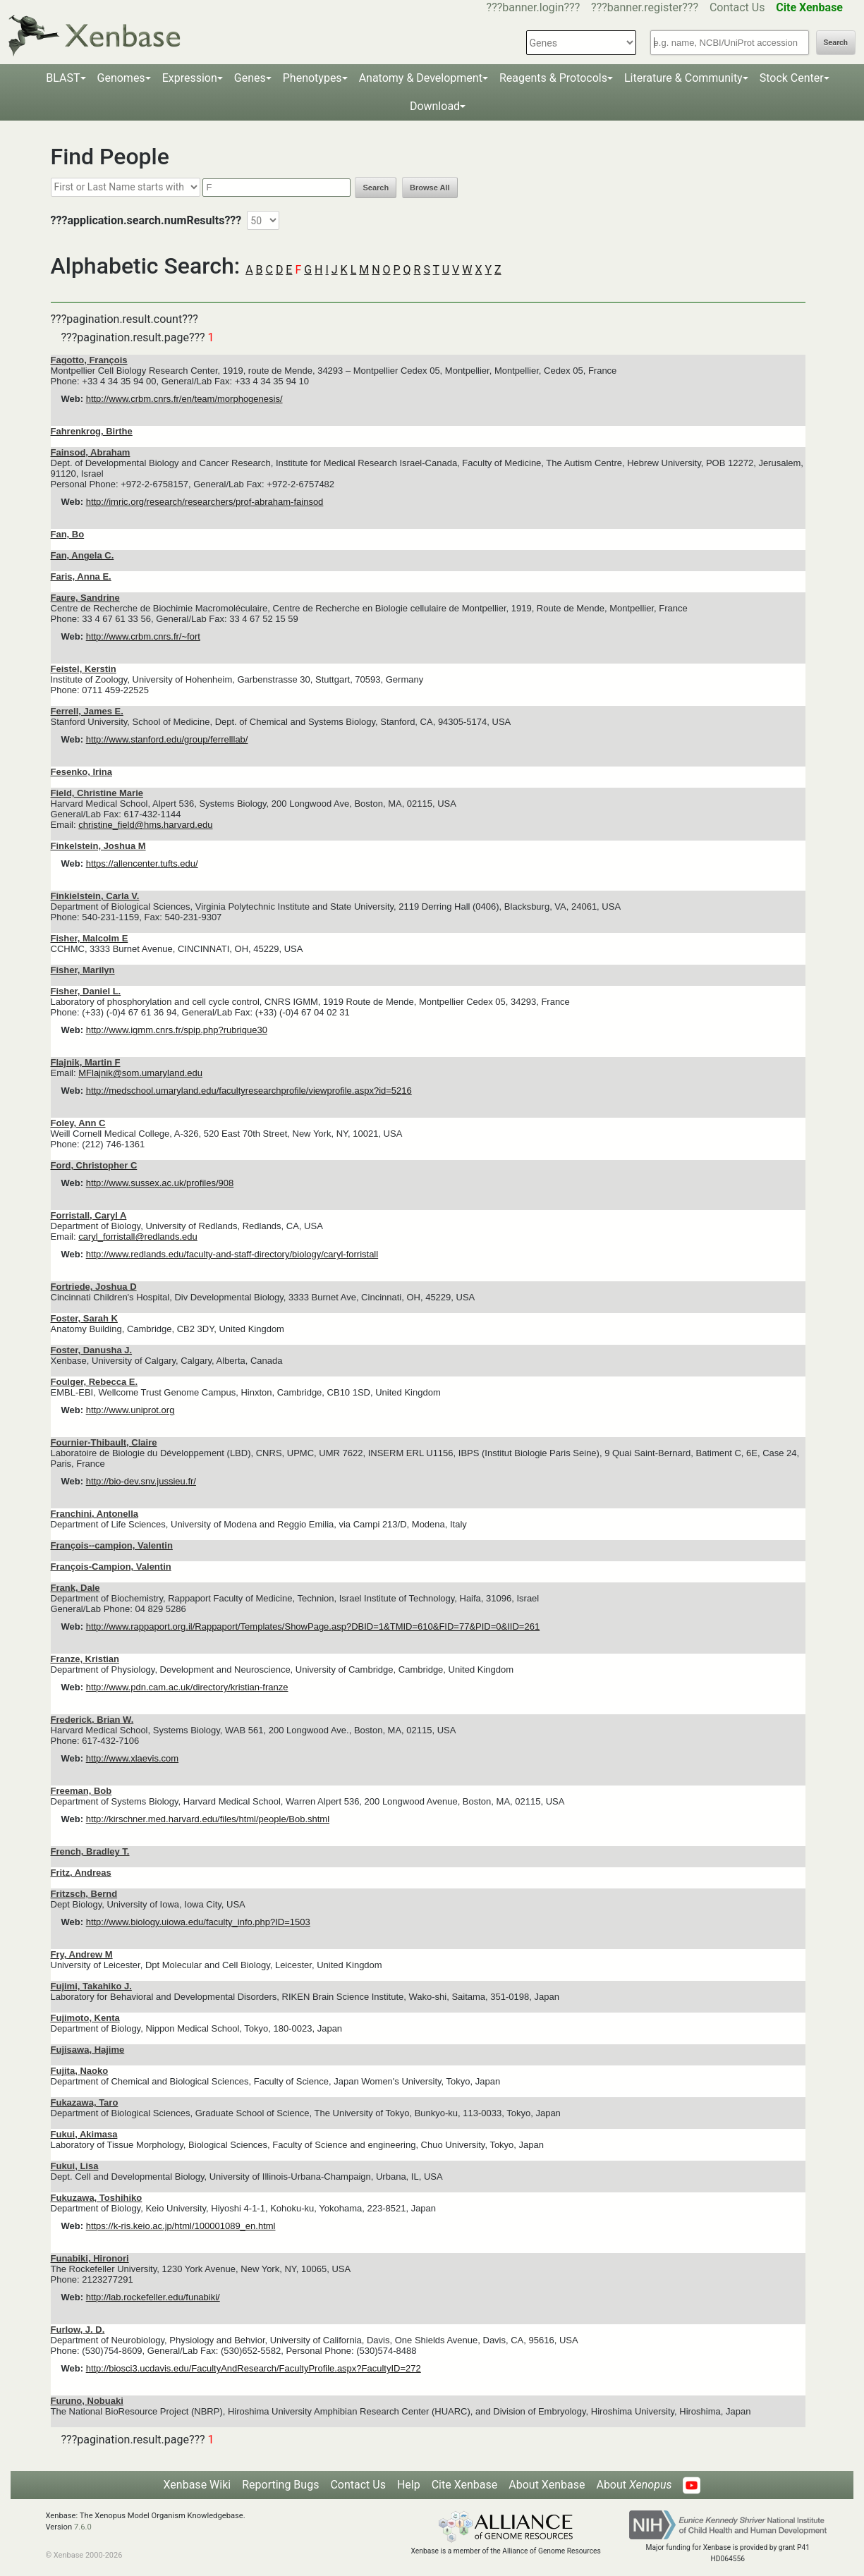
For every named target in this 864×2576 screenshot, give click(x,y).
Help (408, 2484)
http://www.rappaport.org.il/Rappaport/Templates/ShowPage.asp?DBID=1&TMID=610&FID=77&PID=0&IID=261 (313, 1626)
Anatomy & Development (420, 78)
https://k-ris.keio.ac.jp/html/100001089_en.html (181, 2226)
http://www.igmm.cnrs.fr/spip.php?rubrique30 (176, 1030)
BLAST (63, 78)
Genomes (121, 78)
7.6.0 (83, 2527)
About (633, 2484)
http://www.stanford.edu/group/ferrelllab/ (167, 739)
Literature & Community (683, 78)
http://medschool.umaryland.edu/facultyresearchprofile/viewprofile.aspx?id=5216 (249, 1090)
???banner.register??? (644, 7)
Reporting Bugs (280, 2484)
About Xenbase (547, 2484)
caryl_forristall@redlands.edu (137, 1236)
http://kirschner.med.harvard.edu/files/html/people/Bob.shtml (207, 1819)
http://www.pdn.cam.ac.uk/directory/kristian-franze (187, 1687)
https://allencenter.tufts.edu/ (142, 863)
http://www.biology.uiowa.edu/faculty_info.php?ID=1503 (198, 1922)
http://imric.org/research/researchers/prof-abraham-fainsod (205, 501)
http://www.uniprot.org (130, 1410)
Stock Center (792, 78)
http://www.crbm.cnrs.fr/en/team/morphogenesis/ (184, 398)
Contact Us (737, 7)
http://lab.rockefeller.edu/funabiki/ (153, 2297)
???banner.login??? (533, 7)
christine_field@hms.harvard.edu (145, 824)
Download (435, 106)
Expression (189, 78)
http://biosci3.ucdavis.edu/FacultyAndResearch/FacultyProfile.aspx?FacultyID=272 (253, 2368)
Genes (250, 78)
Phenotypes (312, 78)
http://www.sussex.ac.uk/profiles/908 (160, 1183)
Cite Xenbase (465, 2484)
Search (836, 42)
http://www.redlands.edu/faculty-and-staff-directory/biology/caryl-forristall (232, 1254)
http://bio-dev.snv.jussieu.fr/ (141, 1481)
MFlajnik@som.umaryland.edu (140, 1073)
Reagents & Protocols (553, 78)
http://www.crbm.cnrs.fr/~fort (143, 636)
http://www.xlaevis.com (132, 1758)
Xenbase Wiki (197, 2484)
